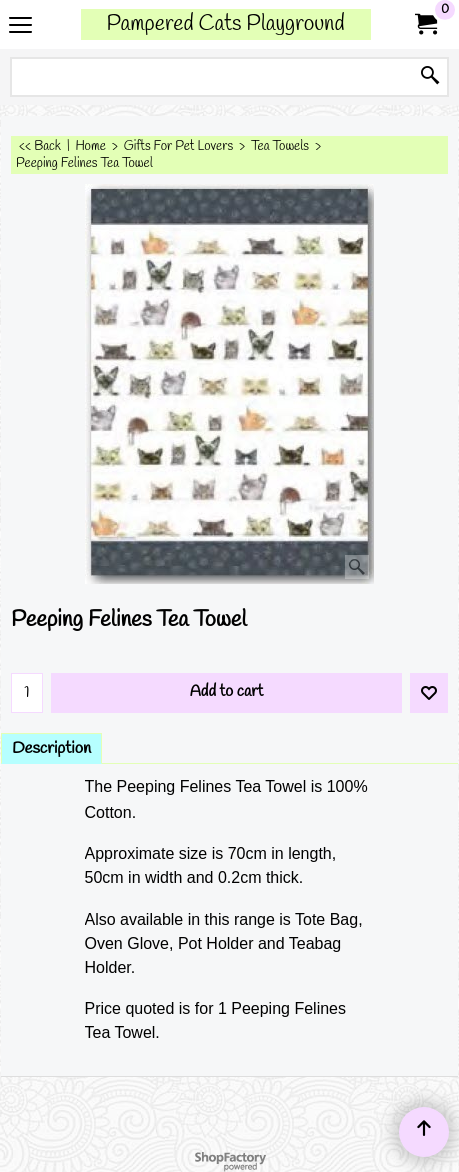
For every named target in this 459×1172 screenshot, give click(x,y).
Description (51, 748)
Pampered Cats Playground (225, 24)
